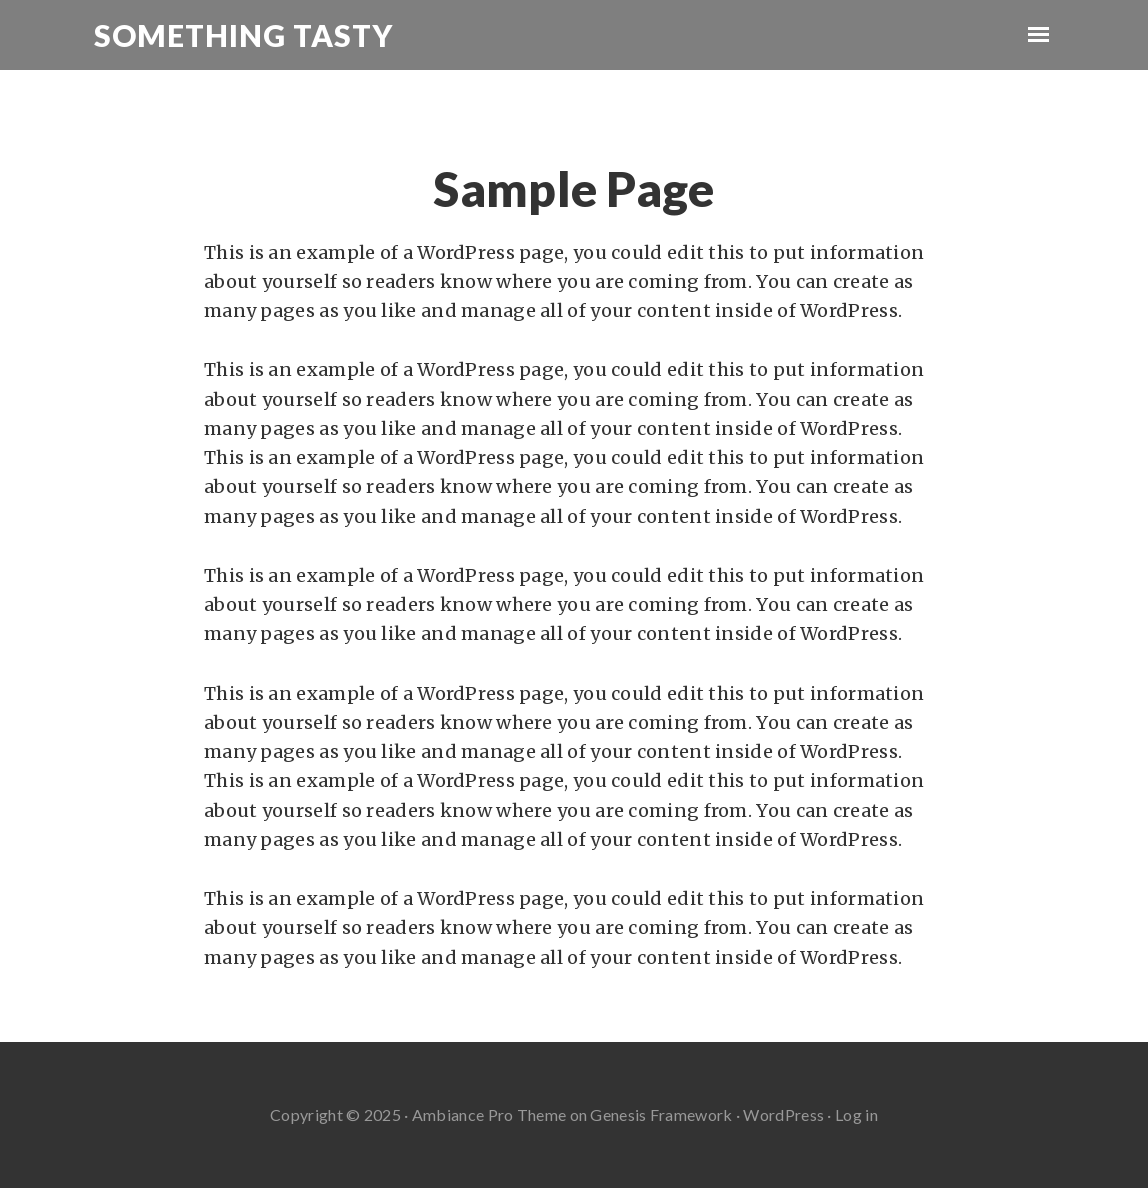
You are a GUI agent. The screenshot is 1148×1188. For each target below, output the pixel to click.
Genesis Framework (661, 1114)
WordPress (783, 1114)
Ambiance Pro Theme (489, 1114)
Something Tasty (243, 35)
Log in (856, 1114)
